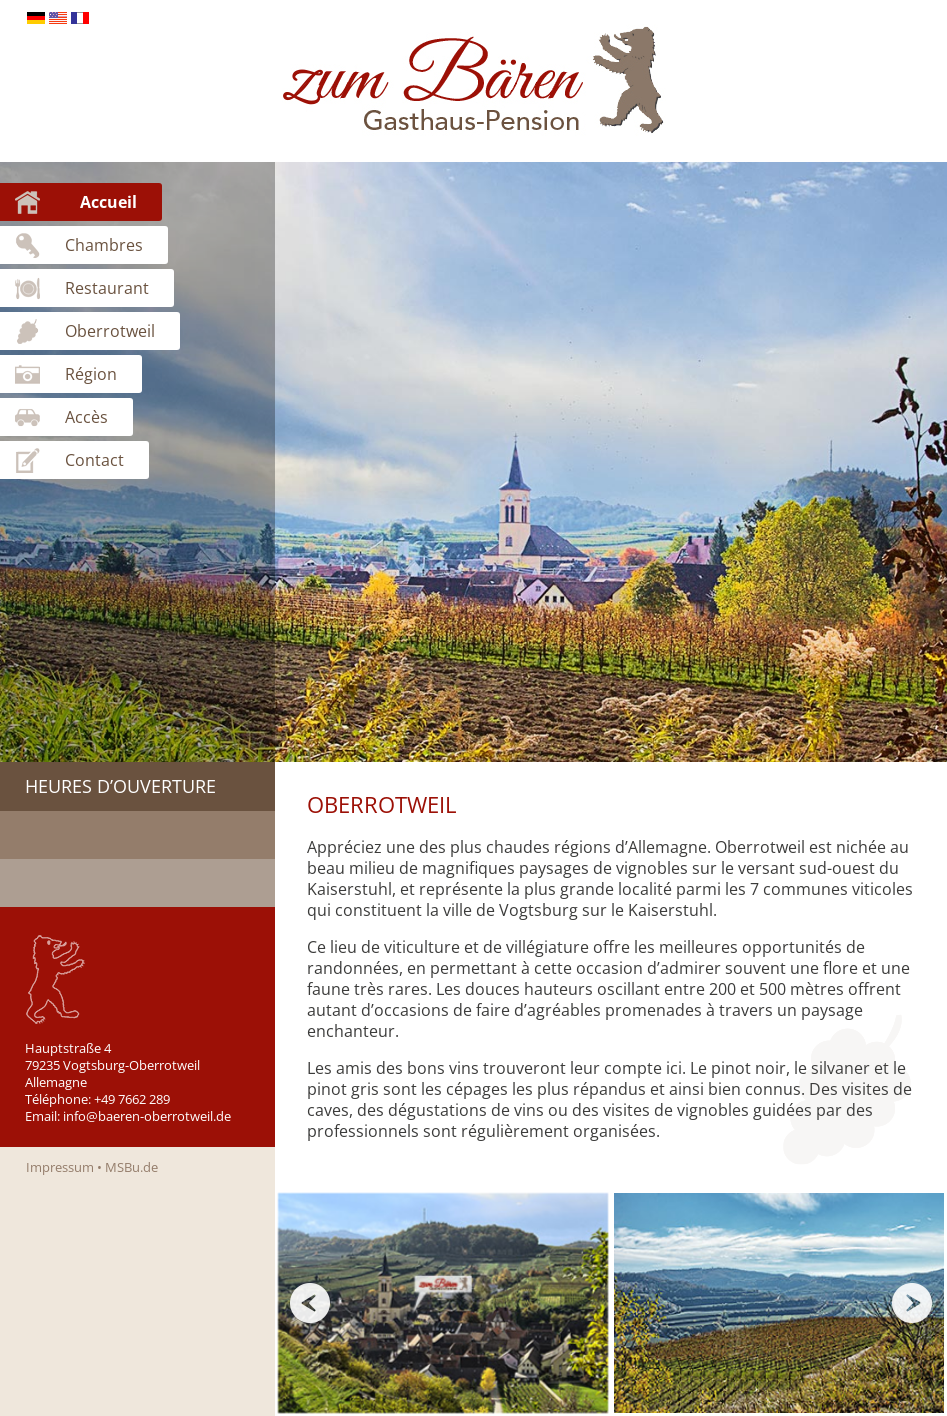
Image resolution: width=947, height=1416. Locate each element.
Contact (94, 460)
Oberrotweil (110, 331)
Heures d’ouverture (120, 786)
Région (91, 374)
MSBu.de (131, 1167)
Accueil (108, 202)
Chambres (104, 245)
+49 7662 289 (132, 1099)
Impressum (60, 1167)
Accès (86, 417)
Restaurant (107, 288)
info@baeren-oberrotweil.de (147, 1116)
